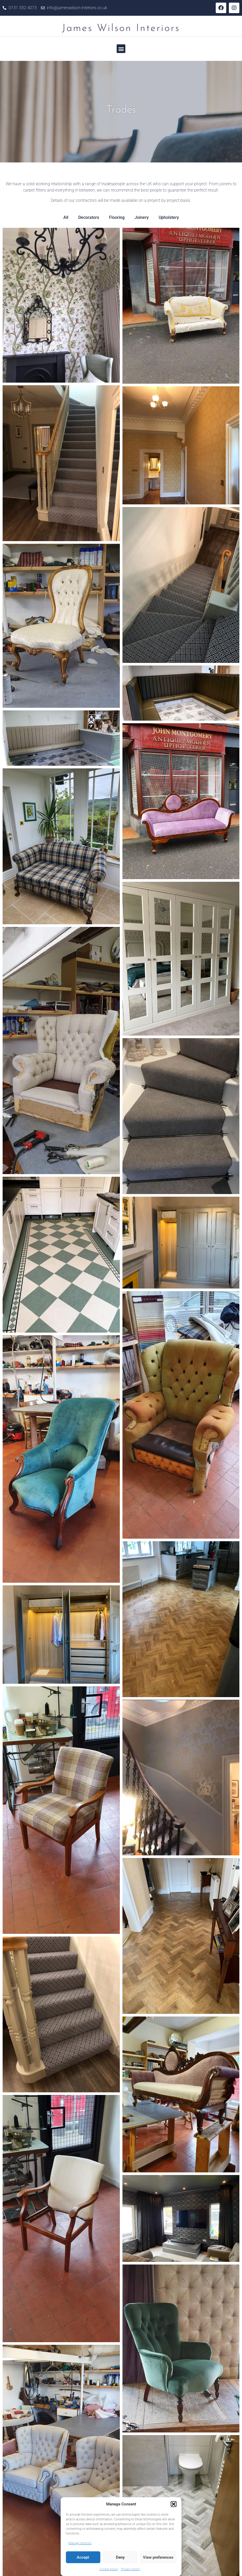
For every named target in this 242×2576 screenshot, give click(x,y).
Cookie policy (108, 2569)
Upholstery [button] (169, 217)
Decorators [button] (88, 217)
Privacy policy (130, 2569)
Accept (83, 2557)
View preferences (158, 2557)
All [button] (65, 217)
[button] (173, 2504)
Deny (120, 2557)
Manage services (79, 2543)
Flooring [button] (117, 217)
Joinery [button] (142, 217)
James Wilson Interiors (121, 28)
